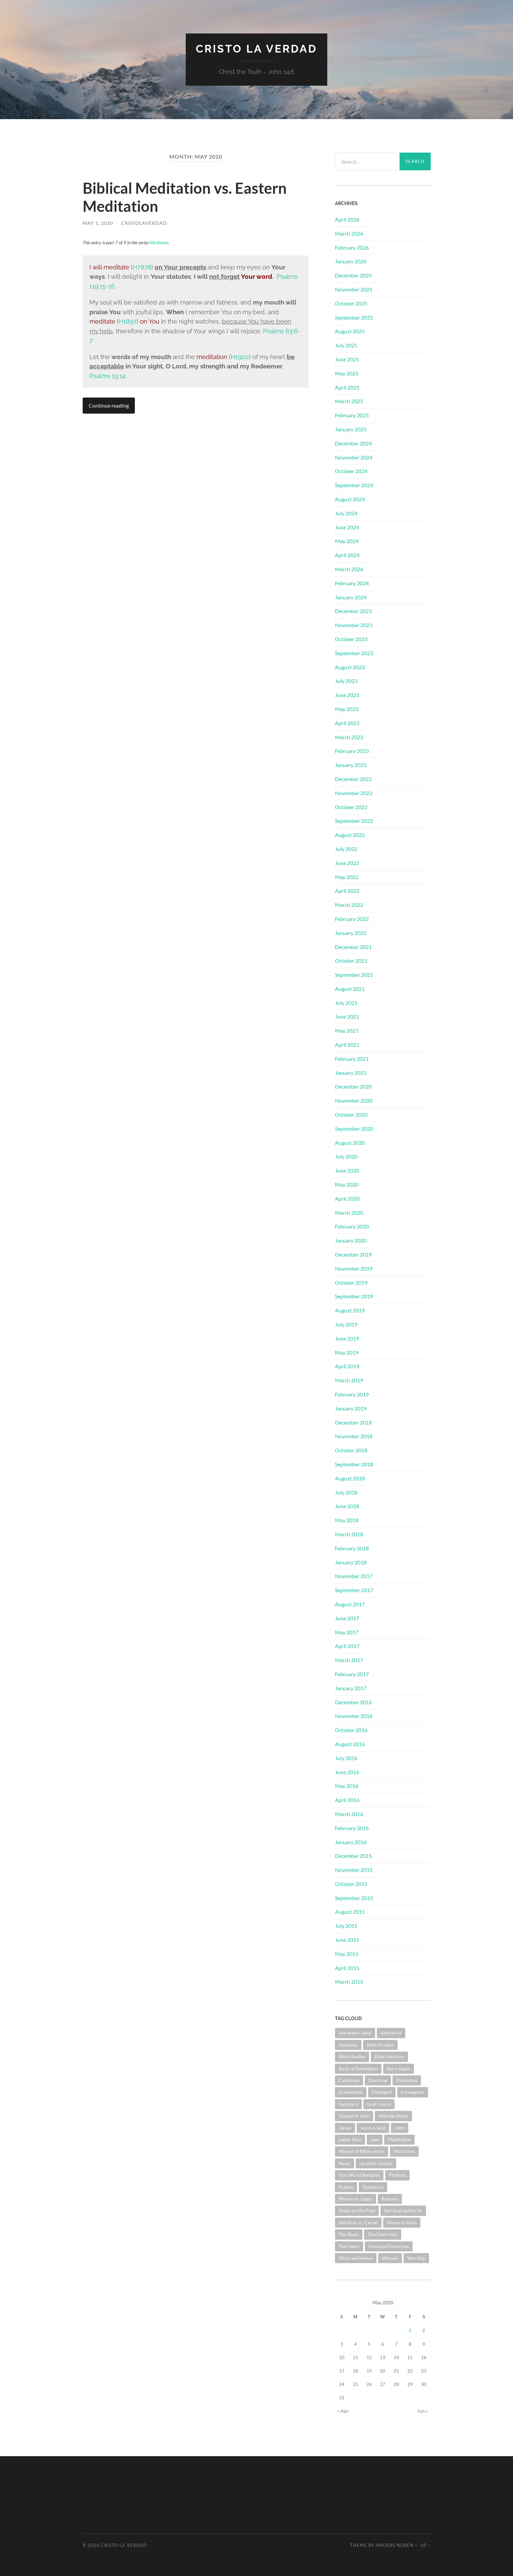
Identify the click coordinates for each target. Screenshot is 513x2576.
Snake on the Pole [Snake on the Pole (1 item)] (357, 2210)
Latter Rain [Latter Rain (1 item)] (350, 2139)
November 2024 (353, 457)
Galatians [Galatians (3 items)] (348, 2104)
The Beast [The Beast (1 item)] (349, 2234)
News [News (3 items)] (344, 2163)
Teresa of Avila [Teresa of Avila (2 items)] (402, 2222)
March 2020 (349, 1212)
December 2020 (353, 1086)
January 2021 (350, 1072)
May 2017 (346, 1632)
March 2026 (349, 233)
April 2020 (347, 1198)
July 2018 (346, 1492)
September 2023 (354, 653)
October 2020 (351, 1114)
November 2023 (353, 625)
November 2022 (353, 793)
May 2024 (346, 541)
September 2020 (354, 1128)
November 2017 (353, 1576)
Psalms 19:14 (107, 375)
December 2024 (353, 443)
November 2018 (353, 1436)
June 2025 (347, 359)
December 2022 (353, 779)
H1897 (127, 321)
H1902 (240, 356)
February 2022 (352, 919)
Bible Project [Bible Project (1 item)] (380, 2045)
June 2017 (347, 1618)
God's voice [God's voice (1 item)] (379, 2104)
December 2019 (353, 1254)
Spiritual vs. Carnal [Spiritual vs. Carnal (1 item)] (358, 2222)
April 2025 (347, 387)
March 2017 (349, 1660)
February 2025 (352, 415)
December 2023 (353, 611)
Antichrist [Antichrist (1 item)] (391, 2033)
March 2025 (349, 401)
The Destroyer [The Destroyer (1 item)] (383, 2234)
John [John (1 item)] (400, 2128)
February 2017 (352, 1674)
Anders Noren (395, 2545)
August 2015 (350, 1911)
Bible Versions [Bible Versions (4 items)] (389, 2056)
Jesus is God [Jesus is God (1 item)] (373, 2128)
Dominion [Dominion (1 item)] (406, 2080)
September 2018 (354, 1464)
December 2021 (353, 947)
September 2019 (354, 1296)
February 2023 (352, 751)
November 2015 (353, 1870)
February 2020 (352, 1226)
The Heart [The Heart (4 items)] (349, 2246)
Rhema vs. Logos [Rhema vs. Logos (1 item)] (355, 2199)
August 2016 (350, 1744)
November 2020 (353, 1100)
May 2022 (346, 877)
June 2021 (347, 1016)
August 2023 (350, 667)
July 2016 (346, 1758)
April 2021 (347, 1044)
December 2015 (353, 1856)
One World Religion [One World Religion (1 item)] (359, 2175)
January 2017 (350, 1688)
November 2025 (353, 289)
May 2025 (346, 373)
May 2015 (346, 1954)
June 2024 (347, 527)
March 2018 (349, 1534)
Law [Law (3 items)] (374, 2139)
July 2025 (346, 345)
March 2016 (349, 1814)
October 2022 (351, 807)
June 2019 (347, 1338)
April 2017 (347, 1646)
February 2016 (352, 1828)
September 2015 (354, 1898)
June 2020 (347, 1170)
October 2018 (351, 1450)
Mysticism (159, 242)
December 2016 (353, 1702)
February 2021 (352, 1058)
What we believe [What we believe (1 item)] (356, 2258)
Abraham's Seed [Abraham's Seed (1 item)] (355, 2033)
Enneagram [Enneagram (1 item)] (412, 2092)
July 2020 (346, 1156)
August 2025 (350, 331)
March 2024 (349, 569)
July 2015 (346, 1925)
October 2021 (351, 960)
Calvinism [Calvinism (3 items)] (349, 2080)
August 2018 (350, 1478)
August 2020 (350, 1142)
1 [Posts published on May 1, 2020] (410, 2330)
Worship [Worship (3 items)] (416, 2258)
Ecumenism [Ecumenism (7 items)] (351, 2092)
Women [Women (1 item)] (390, 2258)
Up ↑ (425, 2545)
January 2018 (350, 1562)
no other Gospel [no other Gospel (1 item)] (376, 2163)
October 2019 (351, 1282)
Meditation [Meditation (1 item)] (399, 2139)
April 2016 (347, 1800)
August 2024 (350, 499)
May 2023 (346, 709)
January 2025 (350, 429)
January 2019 (350, 1408)
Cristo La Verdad (256, 48)
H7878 (142, 267)
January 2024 (350, 597)
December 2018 (353, 1422)
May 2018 (346, 1520)
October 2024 (351, 471)
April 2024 (347, 555)
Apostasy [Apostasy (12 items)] (348, 2045)
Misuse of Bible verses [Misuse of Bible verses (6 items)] (361, 2151)
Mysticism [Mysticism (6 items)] (404, 2151)
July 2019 (346, 1324)
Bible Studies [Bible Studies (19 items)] (352, 2056)
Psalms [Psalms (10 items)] (346, 2187)
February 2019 (352, 1394)
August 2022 (350, 835)
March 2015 (349, 1981)
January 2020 (350, 1240)
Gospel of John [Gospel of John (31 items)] (354, 2116)
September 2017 (354, 1590)
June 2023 (347, 695)
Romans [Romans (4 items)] (389, 2199)
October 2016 (351, 1730)
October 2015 (351, 1884)
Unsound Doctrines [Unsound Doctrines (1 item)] (388, 2246)
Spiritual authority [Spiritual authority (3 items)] (403, 2210)
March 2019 (349, 1380)
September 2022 (354, 821)
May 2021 (346, 1030)
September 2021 (354, 974)
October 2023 (351, 639)
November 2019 (353, 1268)
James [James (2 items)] (345, 2128)
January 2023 (350, 765)
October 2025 (351, 303)
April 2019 (347, 1366)
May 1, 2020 (98, 223)
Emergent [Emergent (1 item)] (382, 2092)
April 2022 (347, 890)
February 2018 (352, 1548)
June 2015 (347, 1940)
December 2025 (353, 275)
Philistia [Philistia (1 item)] (397, 2175)
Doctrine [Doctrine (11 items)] (377, 2080)
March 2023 (349, 737)
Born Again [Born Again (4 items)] (398, 2068)
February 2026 (352, 247)
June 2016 (347, 1772)
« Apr (343, 2411)
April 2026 (347, 219)
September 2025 (354, 317)
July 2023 (346, 681)
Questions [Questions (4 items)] (372, 2187)
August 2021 (350, 988)
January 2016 (350, 1842)
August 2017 (350, 1604)
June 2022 (347, 863)
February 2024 (352, 583)
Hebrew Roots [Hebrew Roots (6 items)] (393, 2116)
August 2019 (350, 1310)
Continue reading (109, 405)
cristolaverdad (144, 223)
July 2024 (346, 513)
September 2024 (354, 485)
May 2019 (346, 1352)
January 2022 (350, 933)
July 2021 (346, 1003)
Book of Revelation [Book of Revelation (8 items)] (358, 2068)
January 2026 (350, 261)
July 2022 (346, 849)
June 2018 (347, 1506)
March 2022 (349, 904)
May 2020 (346, 1184)
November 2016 (353, 1716)
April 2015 (347, 1968)
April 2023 (347, 723)
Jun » (422, 2411)
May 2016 (346, 1786)
